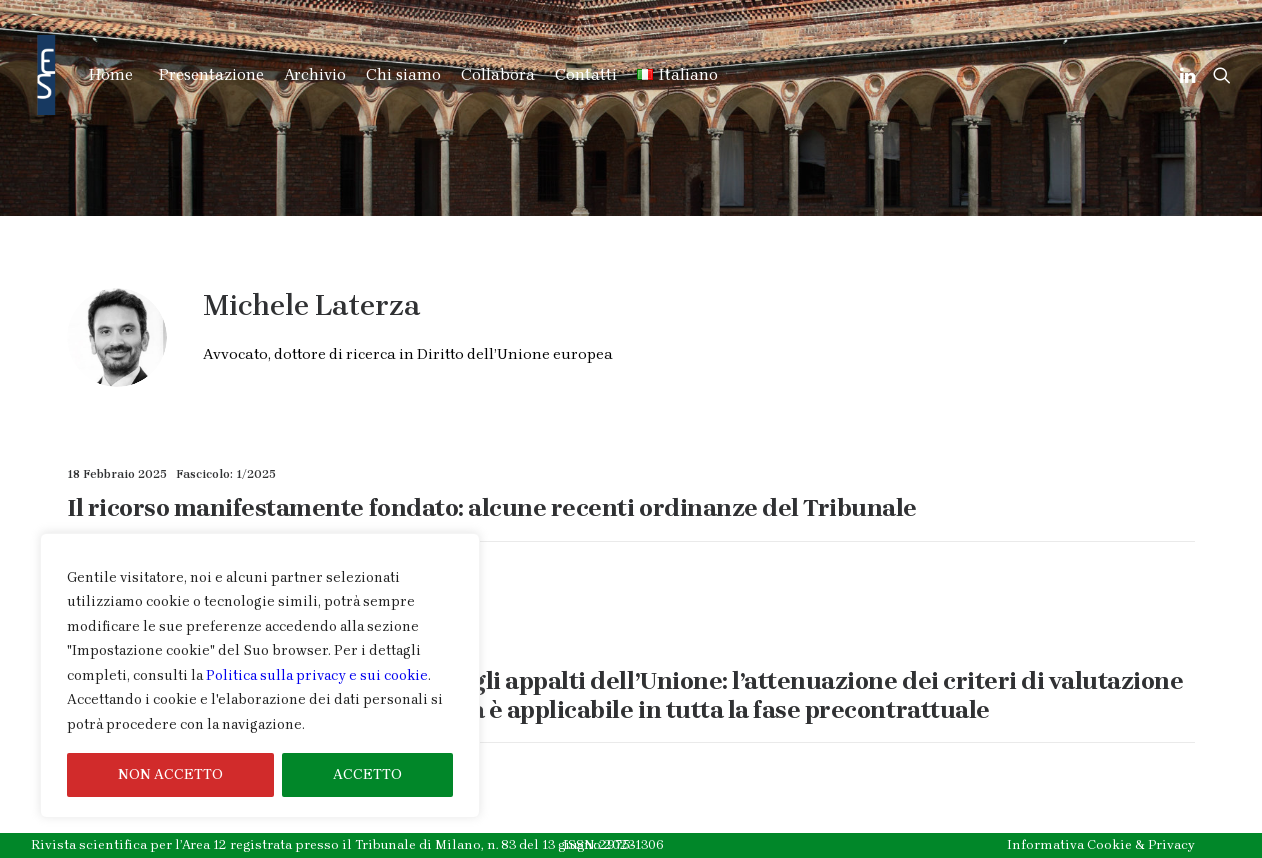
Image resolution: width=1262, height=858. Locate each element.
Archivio (315, 74)
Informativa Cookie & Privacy (1101, 844)
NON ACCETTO (170, 774)
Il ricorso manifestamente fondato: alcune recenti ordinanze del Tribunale (492, 508)
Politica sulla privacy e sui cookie (317, 675)
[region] (260, 676)
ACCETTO (367, 774)
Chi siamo (403, 74)
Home (111, 74)
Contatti (586, 74)
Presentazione (211, 74)
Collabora (498, 74)
